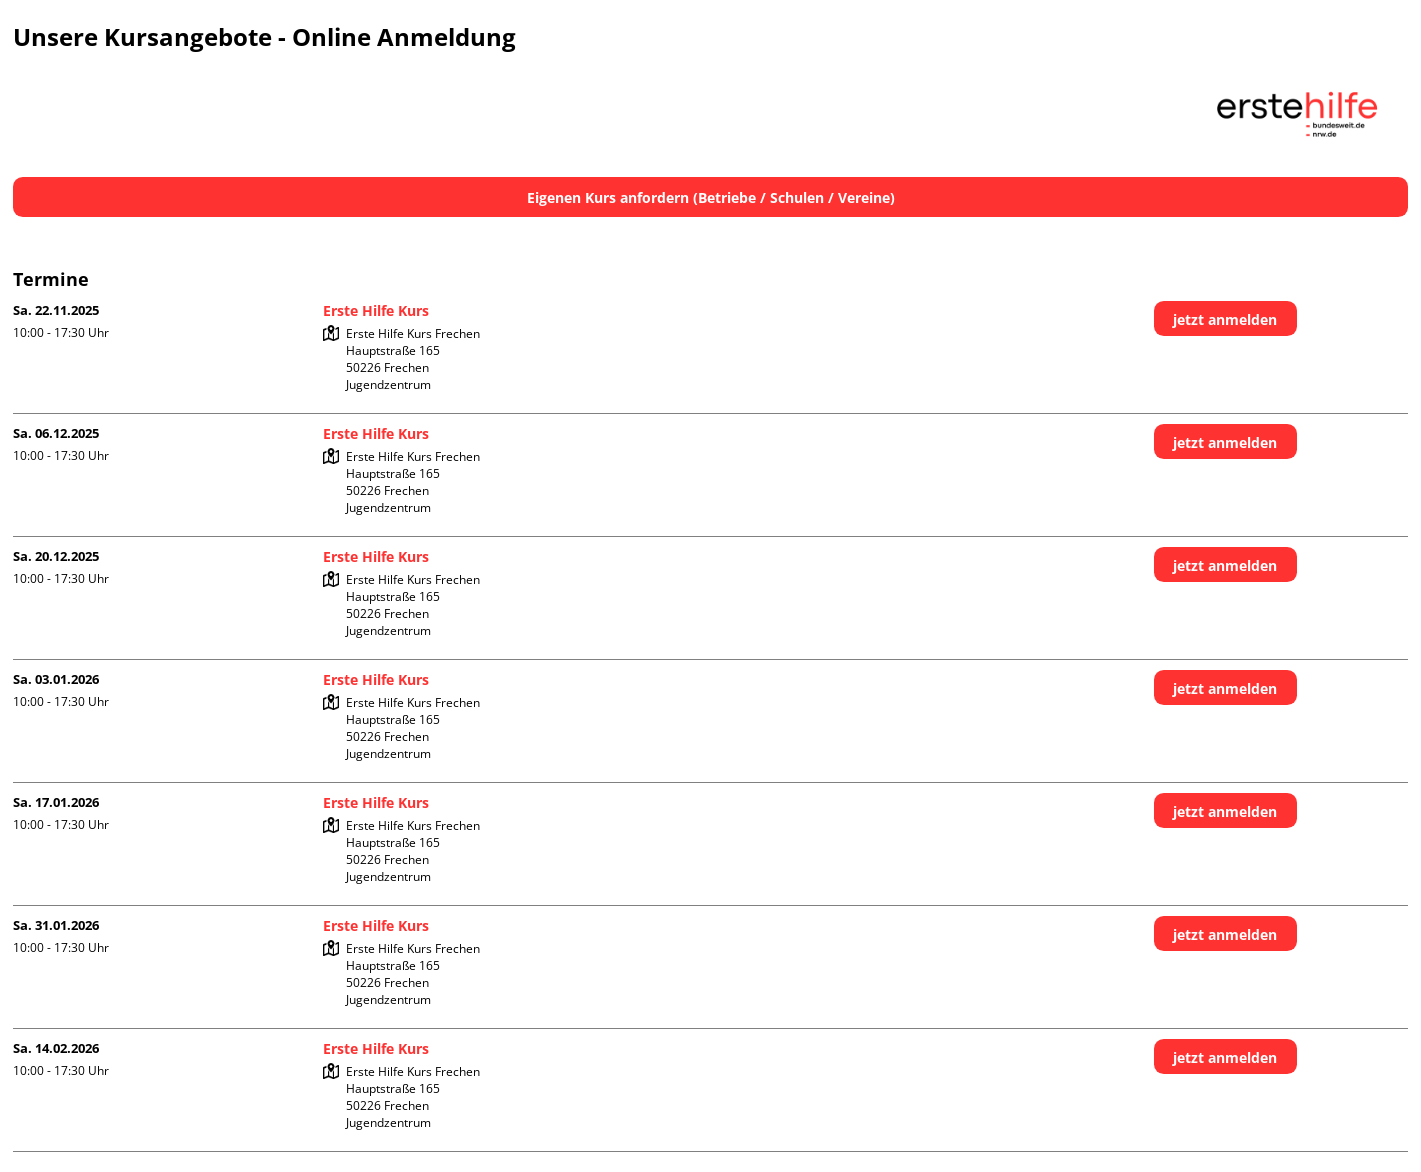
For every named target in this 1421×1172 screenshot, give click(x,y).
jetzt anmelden (1225, 319)
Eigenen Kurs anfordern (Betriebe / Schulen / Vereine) (711, 197)
